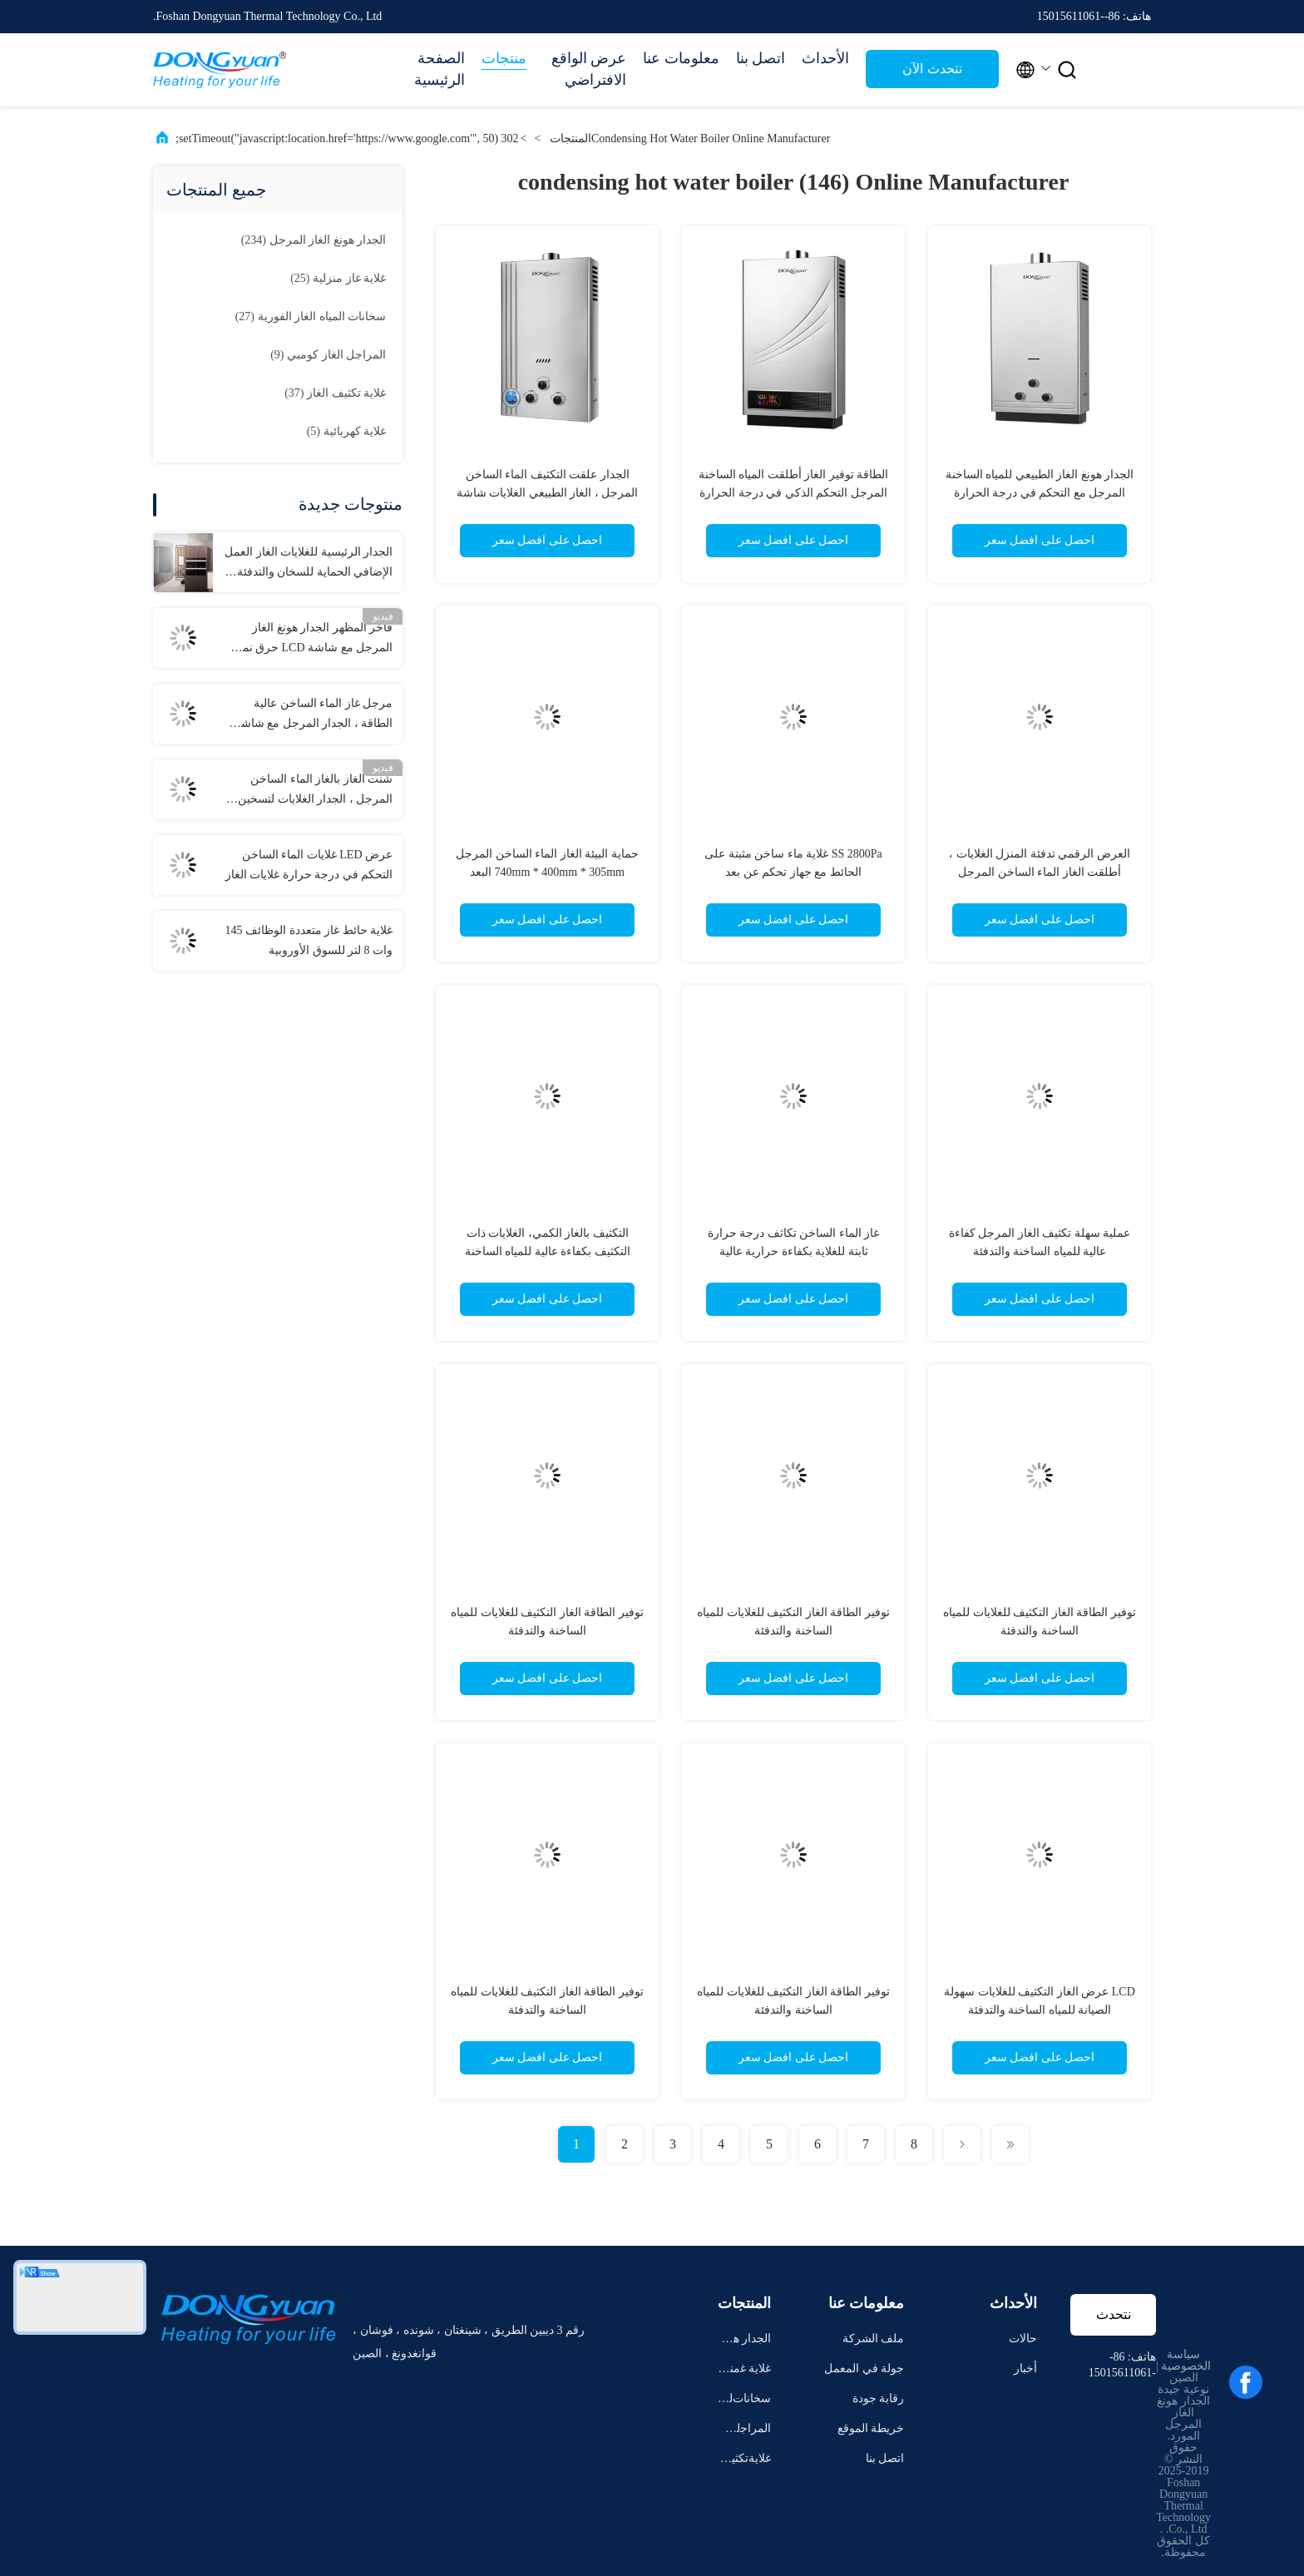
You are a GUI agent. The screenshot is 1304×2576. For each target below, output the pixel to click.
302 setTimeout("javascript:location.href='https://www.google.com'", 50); (347, 138)
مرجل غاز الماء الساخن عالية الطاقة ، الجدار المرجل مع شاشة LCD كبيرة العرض (314, 715)
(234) (313, 240)
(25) (338, 278)
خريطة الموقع (871, 2428)
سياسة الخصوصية (1186, 2360)
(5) (346, 431)
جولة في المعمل (864, 2368)
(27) (310, 316)
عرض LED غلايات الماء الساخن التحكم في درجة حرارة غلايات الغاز (309, 864)
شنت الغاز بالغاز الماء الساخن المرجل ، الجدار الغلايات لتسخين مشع (315, 791)
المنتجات (570, 138)
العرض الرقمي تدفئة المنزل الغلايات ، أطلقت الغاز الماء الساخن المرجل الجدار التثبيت (1039, 872)
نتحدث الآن (931, 68)
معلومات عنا (681, 58)
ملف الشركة (873, 2338)
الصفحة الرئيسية (439, 69)
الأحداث (825, 58)
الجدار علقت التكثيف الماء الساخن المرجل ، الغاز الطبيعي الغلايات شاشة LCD (548, 492)
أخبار (1025, 2368)
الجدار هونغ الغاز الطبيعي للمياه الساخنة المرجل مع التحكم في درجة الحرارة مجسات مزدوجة (1040, 492)
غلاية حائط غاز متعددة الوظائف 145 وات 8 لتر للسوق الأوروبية (309, 940)
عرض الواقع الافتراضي (589, 69)
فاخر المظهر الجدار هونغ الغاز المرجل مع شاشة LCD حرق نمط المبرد (312, 639)
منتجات (504, 58)
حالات (1023, 2338)
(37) (335, 393)
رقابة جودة (878, 2398)
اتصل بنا (761, 58)
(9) (328, 355)
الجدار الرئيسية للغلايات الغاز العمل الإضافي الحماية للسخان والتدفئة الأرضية (309, 564)
